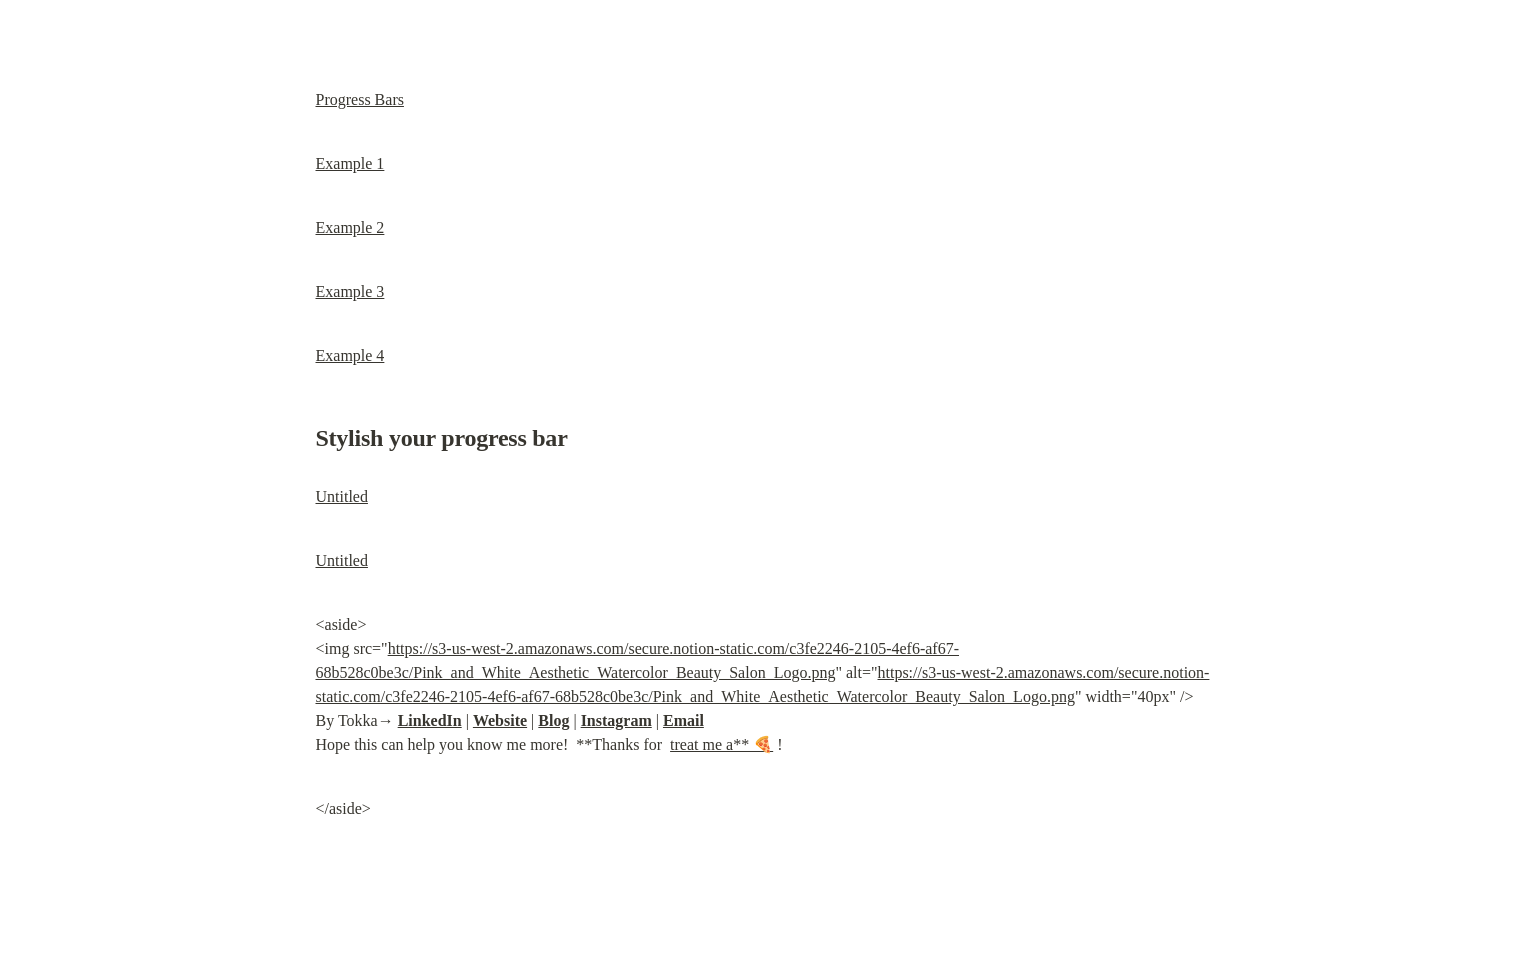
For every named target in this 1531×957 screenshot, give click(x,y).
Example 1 (350, 163)
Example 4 (350, 355)
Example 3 (350, 291)
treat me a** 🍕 (721, 744)
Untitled (342, 496)
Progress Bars (360, 99)
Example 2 (350, 227)
